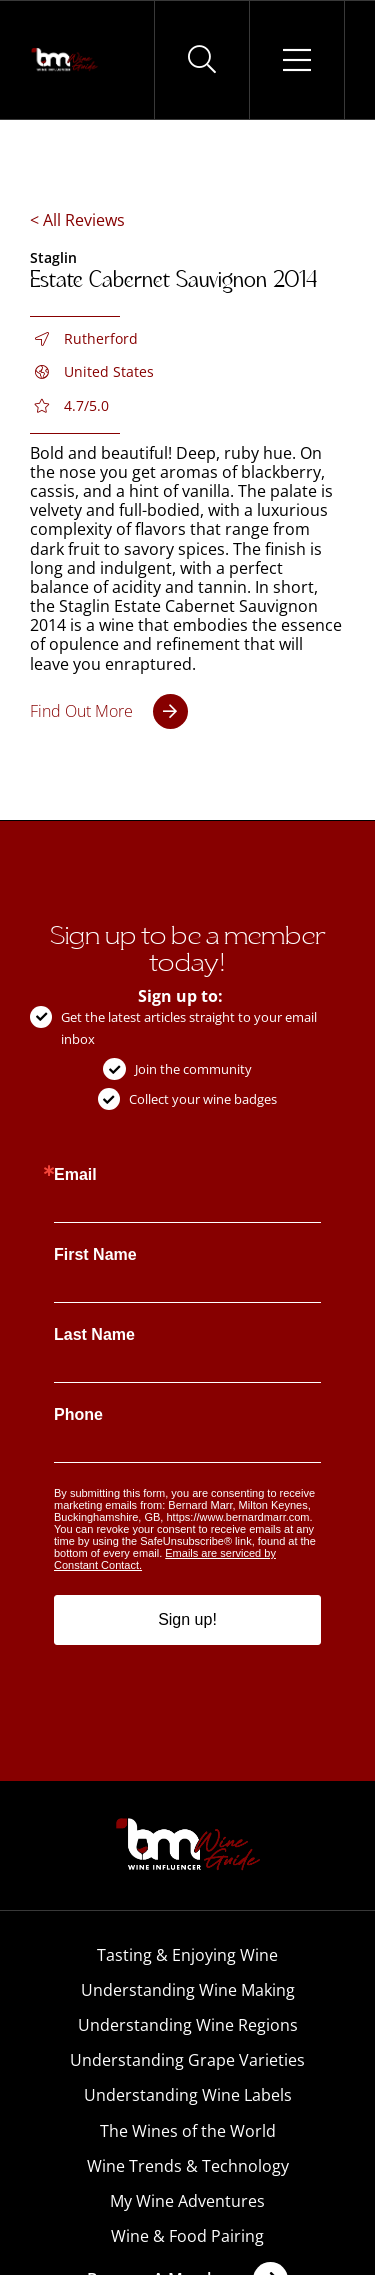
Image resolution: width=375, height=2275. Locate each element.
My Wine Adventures (187, 2201)
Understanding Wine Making (188, 1990)
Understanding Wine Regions (188, 2025)
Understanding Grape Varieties (187, 2060)
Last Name (94, 1335)
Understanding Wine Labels (188, 2095)
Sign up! (187, 1619)
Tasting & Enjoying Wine (187, 1955)
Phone (78, 1415)
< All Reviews (77, 220)
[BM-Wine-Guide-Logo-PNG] (188, 1824)
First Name (95, 1255)
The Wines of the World (188, 2131)
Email (75, 1175)
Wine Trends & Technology (188, 2166)
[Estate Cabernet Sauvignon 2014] (109, 711)
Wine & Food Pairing (187, 2236)
